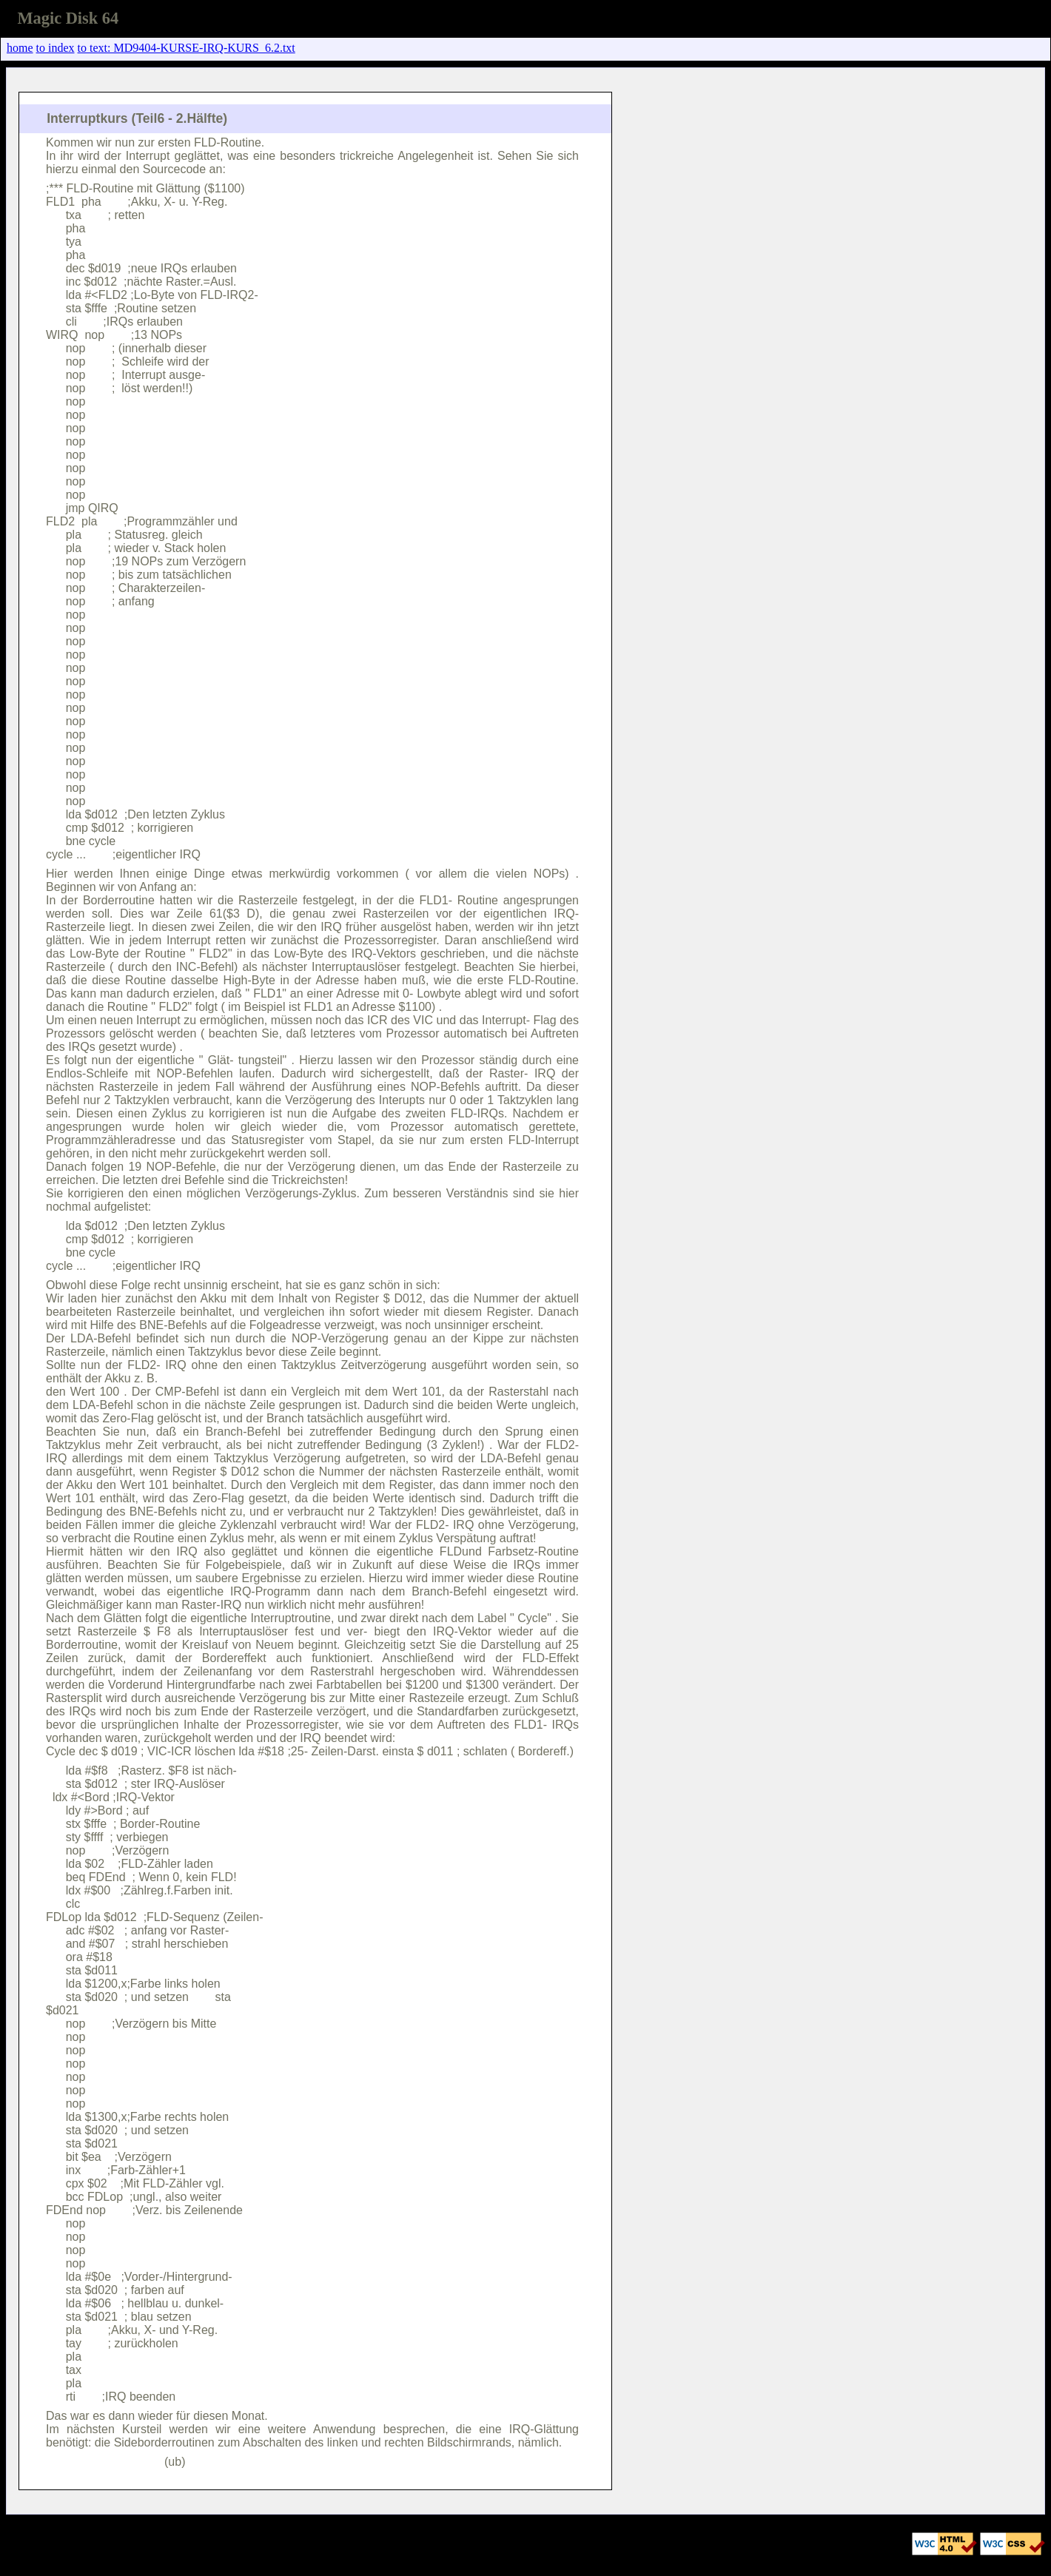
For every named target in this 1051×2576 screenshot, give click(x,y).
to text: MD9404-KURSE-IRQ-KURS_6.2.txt (186, 47)
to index (55, 47)
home (20, 47)
